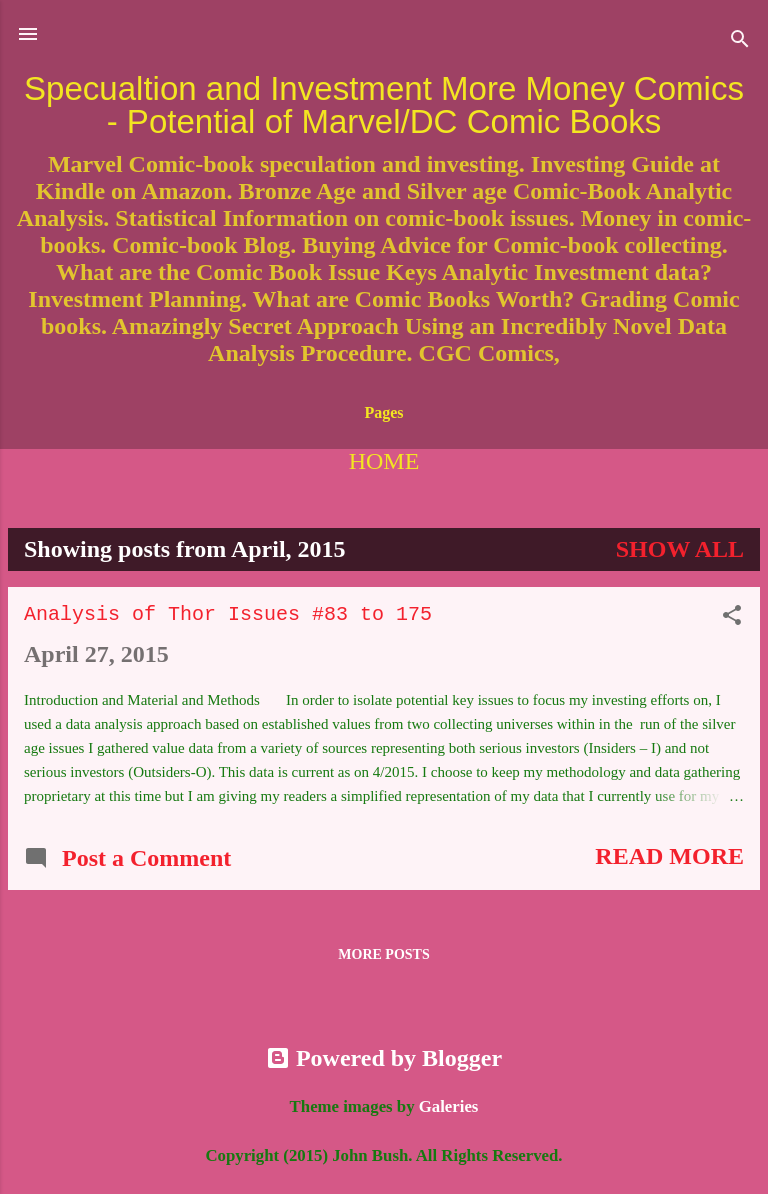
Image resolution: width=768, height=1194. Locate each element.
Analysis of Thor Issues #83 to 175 (228, 614)
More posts (383, 954)
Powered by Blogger (384, 1058)
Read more (669, 856)
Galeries (449, 1106)
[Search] (740, 40)
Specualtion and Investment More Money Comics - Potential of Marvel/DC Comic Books (384, 105)
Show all (680, 549)
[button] (732, 617)
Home (384, 461)
